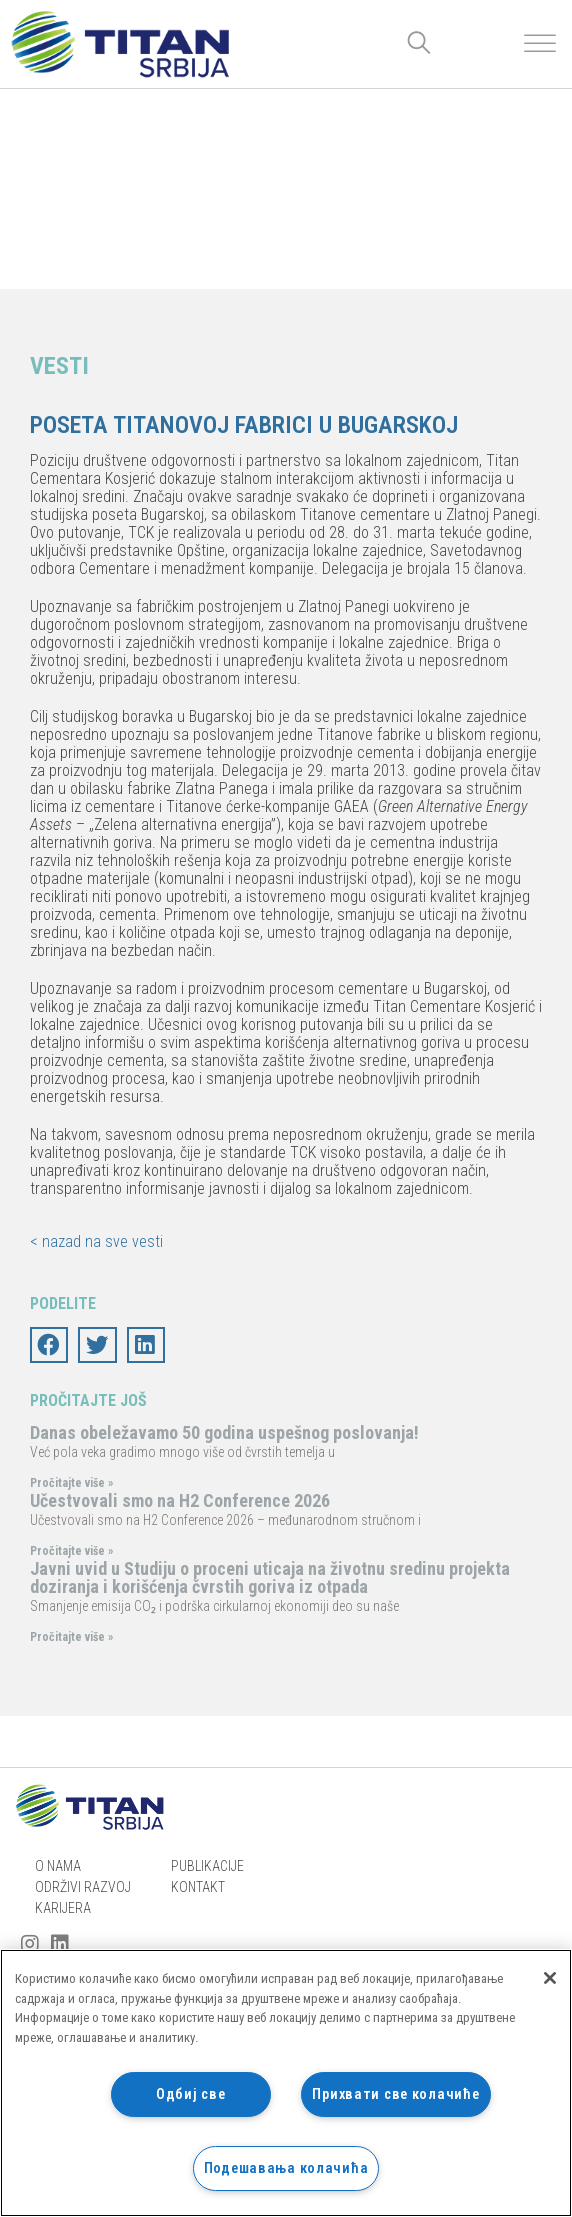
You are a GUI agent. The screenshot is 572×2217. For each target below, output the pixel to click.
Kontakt (198, 1887)
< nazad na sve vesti (96, 1241)
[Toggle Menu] (540, 43)
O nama (58, 1866)
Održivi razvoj (83, 1887)
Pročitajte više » (71, 1483)
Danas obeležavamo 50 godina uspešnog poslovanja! (224, 1432)
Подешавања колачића (286, 2168)
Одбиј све (190, 2094)
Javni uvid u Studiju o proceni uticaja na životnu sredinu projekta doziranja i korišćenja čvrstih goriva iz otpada (270, 1577)
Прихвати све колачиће (395, 2094)
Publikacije (207, 1866)
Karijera (63, 1908)
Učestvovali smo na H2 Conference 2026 (180, 1500)
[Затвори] (550, 1978)
